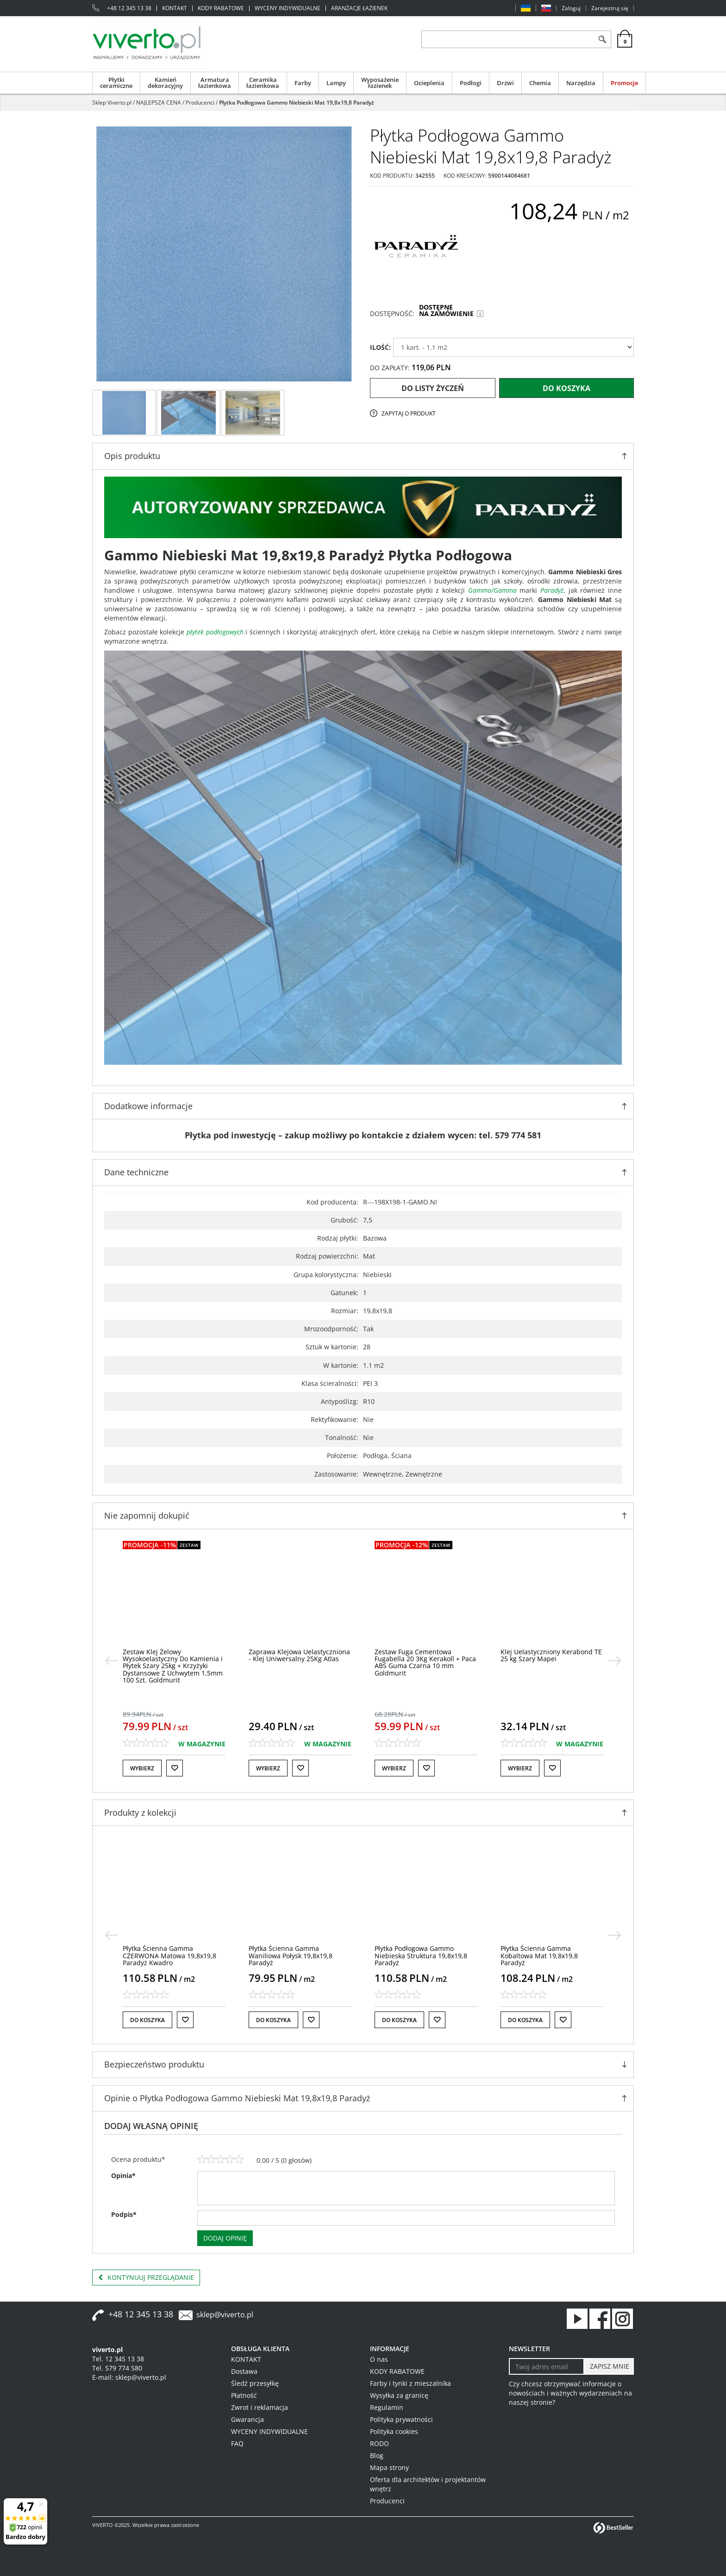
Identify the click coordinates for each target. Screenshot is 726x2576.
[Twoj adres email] (546, 2366)
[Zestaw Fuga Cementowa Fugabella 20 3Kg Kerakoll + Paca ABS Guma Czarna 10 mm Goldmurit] (425, 1662)
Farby (302, 83)
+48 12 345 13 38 (129, 8)
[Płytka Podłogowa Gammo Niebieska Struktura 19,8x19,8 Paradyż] (421, 1955)
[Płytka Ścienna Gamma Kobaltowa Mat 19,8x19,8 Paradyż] (539, 1955)
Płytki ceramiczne (116, 82)
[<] (111, 1661)
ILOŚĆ (380, 347)
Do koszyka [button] (147, 2020)
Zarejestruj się (609, 8)
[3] (220, 2159)
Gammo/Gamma (492, 590)
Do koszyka (566, 388)
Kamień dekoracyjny (165, 82)
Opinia (123, 2175)
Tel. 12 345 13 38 (118, 2358)
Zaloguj (571, 8)
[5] (239, 2159)
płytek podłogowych (215, 631)
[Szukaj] (602, 39)
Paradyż (551, 590)
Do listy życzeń (432, 388)
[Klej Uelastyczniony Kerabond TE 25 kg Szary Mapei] (551, 1655)
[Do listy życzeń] (174, 1768)
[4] (229, 2159)
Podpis (124, 2214)
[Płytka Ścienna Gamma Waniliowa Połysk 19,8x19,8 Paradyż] (290, 1955)
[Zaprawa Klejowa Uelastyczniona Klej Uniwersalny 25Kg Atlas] (299, 1655)
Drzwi (505, 83)
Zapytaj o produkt (409, 413)
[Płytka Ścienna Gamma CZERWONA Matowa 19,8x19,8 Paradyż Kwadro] (169, 1955)
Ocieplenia (429, 83)
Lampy (336, 83)
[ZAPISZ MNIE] (608, 2366)
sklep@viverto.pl (224, 2314)
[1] (202, 2159)
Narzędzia (580, 83)
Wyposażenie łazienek (380, 82)
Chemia (540, 83)
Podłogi (471, 83)
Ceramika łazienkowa (262, 82)
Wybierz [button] (142, 1768)
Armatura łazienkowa (214, 82)
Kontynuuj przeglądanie (146, 2277)
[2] (211, 2159)
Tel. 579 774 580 (117, 2368)
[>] (615, 1661)
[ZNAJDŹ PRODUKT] (508, 39)
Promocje (624, 83)
